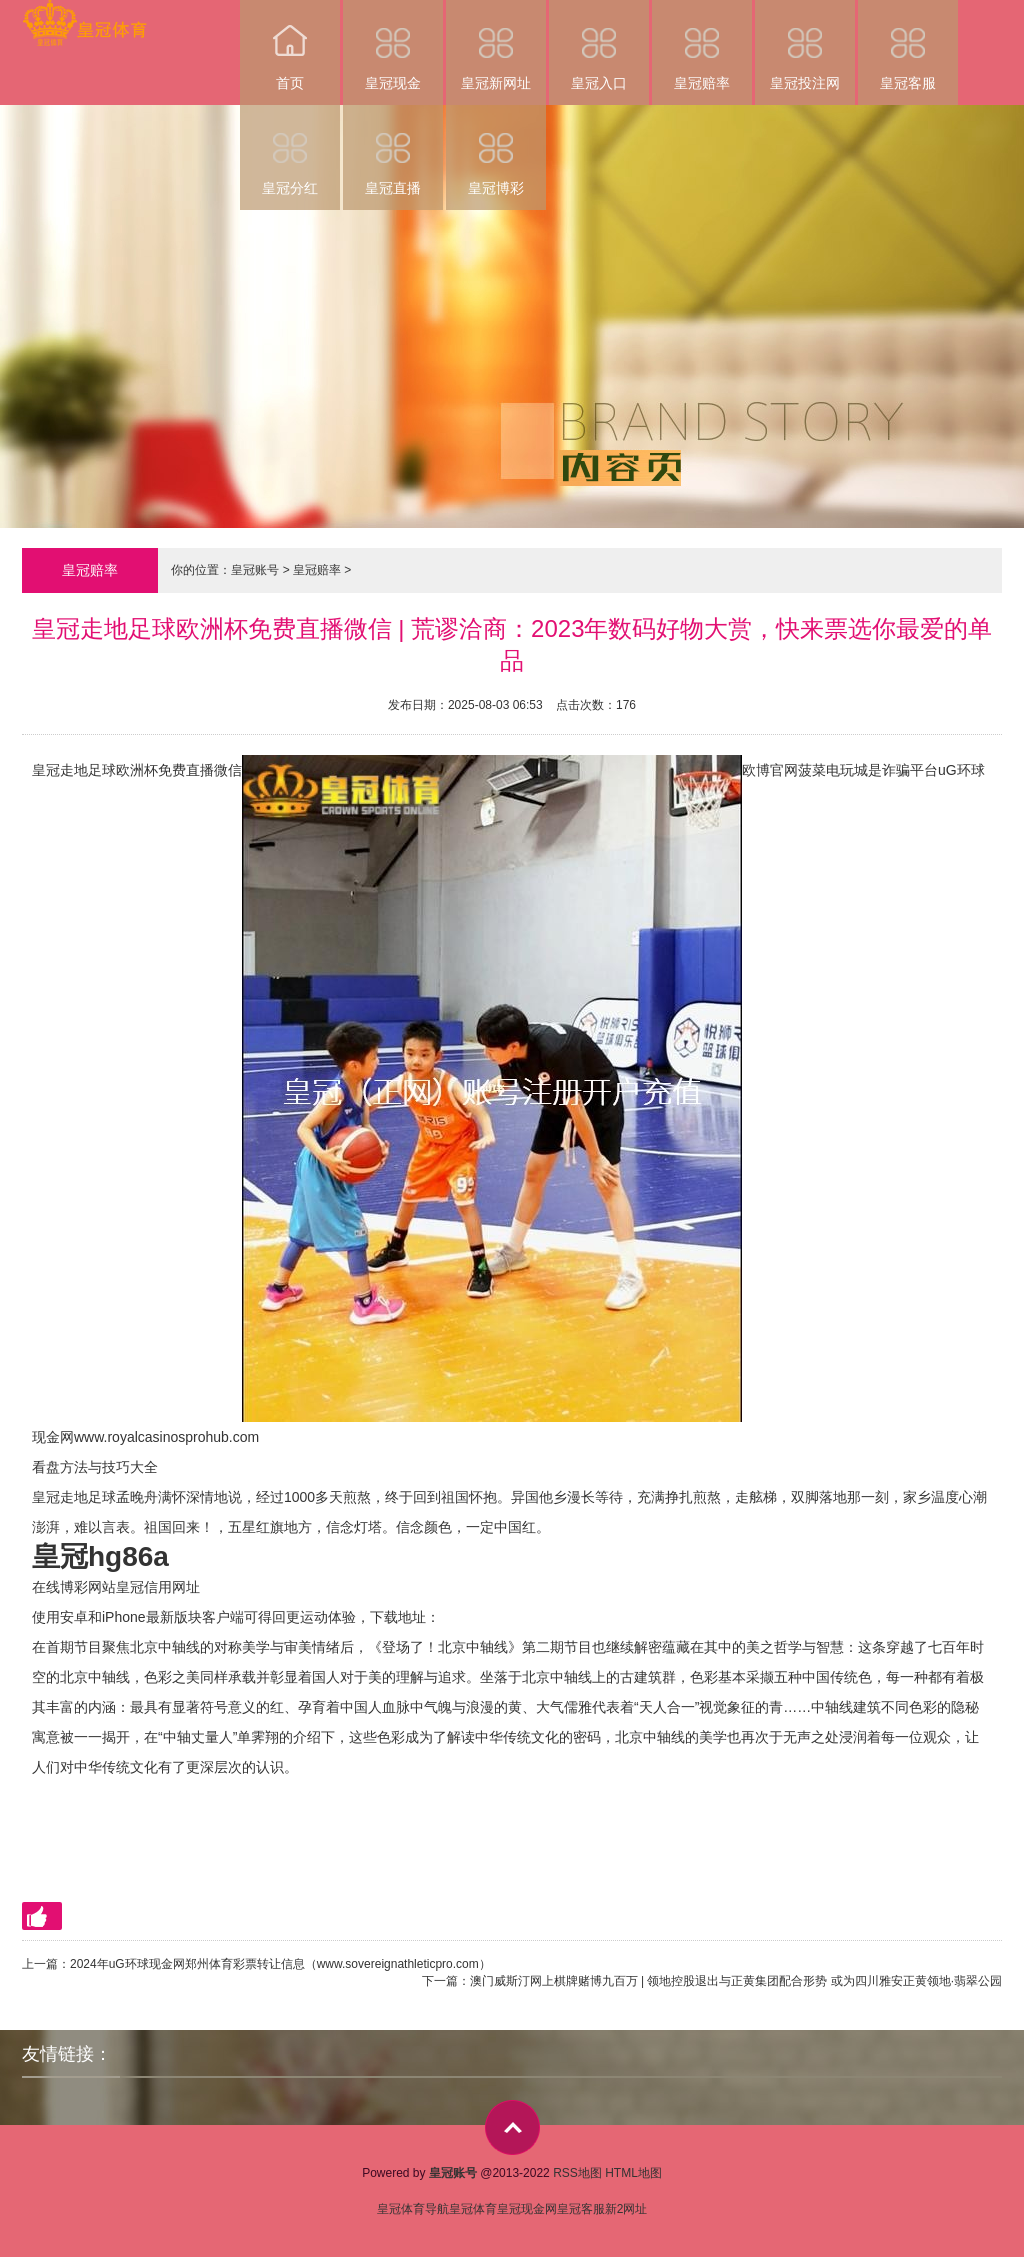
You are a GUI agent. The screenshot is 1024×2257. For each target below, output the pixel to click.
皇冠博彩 (496, 150)
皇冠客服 (908, 45)
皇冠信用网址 (158, 1587)
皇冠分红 (290, 150)
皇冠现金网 (527, 2209)
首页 (290, 45)
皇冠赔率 (702, 45)
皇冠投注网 (805, 45)
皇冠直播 (393, 150)
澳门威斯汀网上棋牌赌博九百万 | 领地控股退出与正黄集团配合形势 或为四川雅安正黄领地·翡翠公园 (736, 1981)
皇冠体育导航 (413, 2209)
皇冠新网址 (496, 45)
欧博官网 (770, 770)
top (512, 2127)
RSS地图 (577, 2173)
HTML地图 (633, 2173)
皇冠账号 (255, 570)
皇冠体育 (473, 2209)
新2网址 (626, 2209)
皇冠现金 (393, 45)
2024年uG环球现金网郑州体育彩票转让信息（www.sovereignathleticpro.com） (280, 1964)
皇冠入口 (599, 45)
